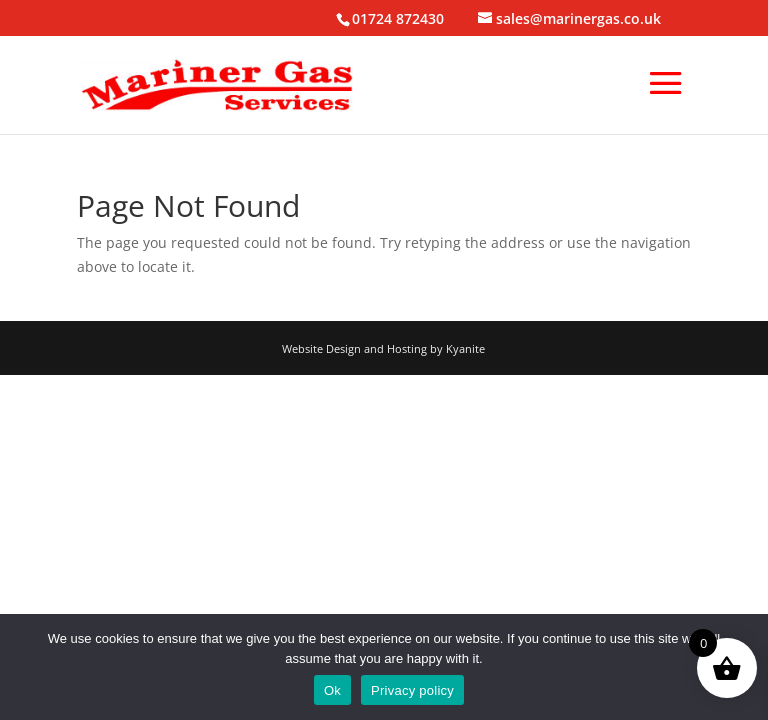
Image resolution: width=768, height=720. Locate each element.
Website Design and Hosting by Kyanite (383, 348)
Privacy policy (412, 690)
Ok (332, 690)
